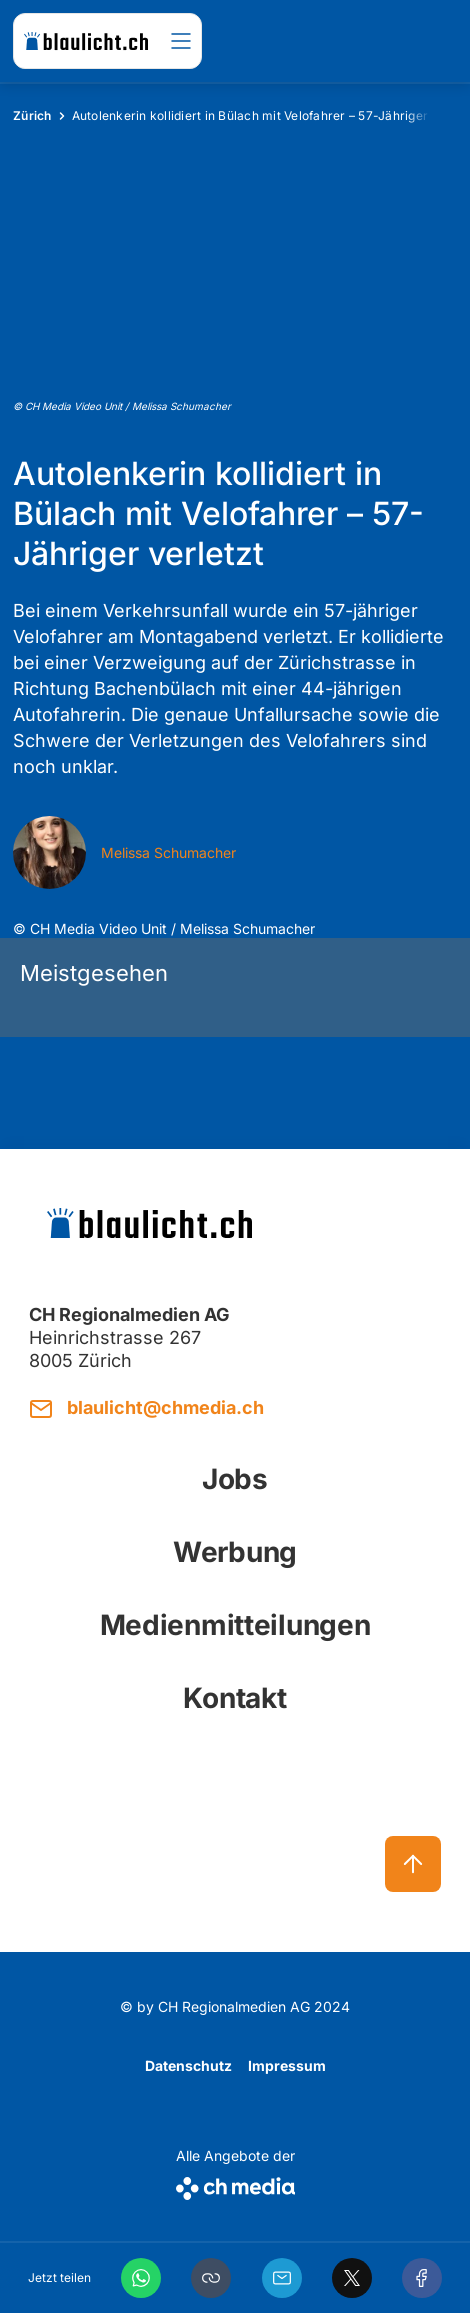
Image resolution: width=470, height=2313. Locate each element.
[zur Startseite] (86, 41)
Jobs (235, 1479)
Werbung (235, 1552)
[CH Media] (235, 2184)
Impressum (287, 2065)
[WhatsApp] (141, 2278)
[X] (352, 2278)
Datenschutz (188, 2065)
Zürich (32, 115)
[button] (211, 2278)
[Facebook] (422, 2278)
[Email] (282, 2278)
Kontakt (234, 1698)
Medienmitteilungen (235, 1625)
